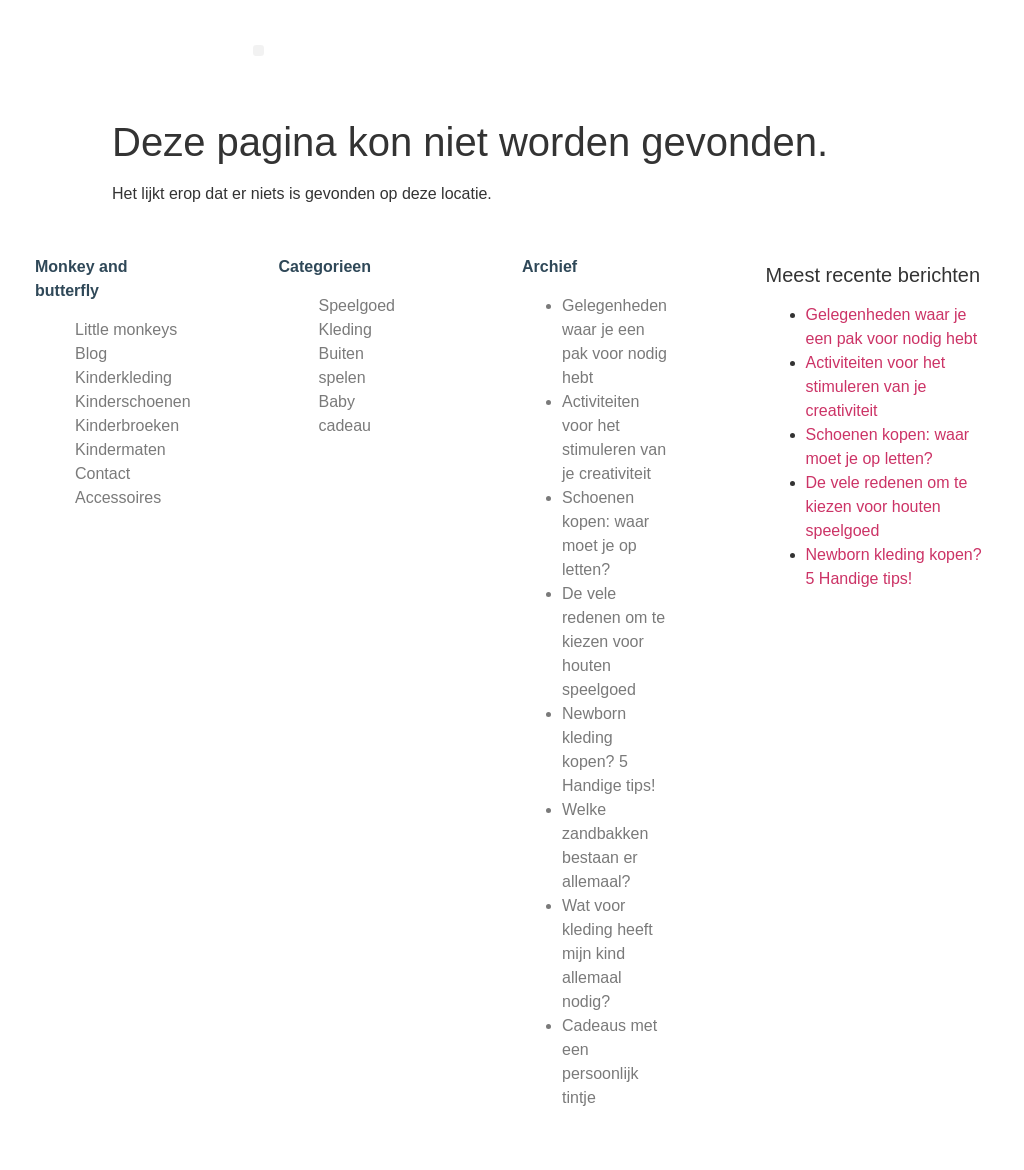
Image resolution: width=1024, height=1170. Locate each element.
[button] (258, 50)
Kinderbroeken (127, 425)
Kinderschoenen (133, 401)
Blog (91, 353)
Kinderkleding (123, 377)
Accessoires (118, 497)
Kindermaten (120, 449)
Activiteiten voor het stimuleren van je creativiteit (876, 386)
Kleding (345, 329)
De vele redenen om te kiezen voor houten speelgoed (613, 641)
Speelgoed (357, 305)
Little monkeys (126, 329)
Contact (102, 473)
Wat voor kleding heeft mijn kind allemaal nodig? (607, 953)
